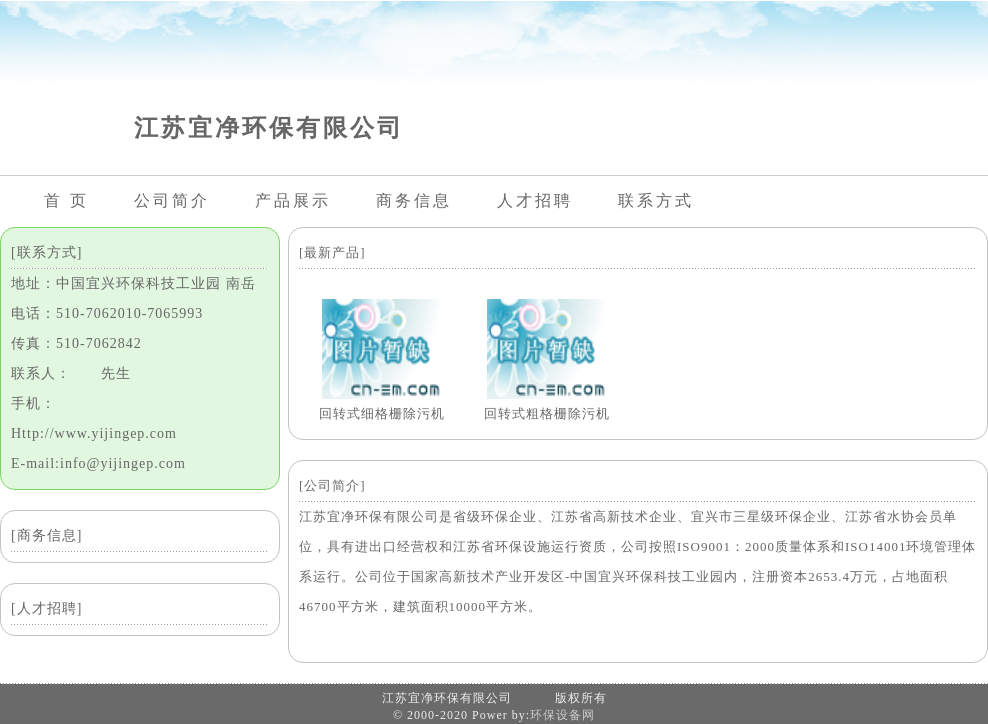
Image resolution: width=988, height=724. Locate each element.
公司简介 (172, 200)
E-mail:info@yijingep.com (98, 463)
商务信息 (414, 200)
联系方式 (656, 200)
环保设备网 (562, 715)
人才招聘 (535, 200)
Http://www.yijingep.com (94, 433)
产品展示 (293, 200)
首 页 (66, 200)
